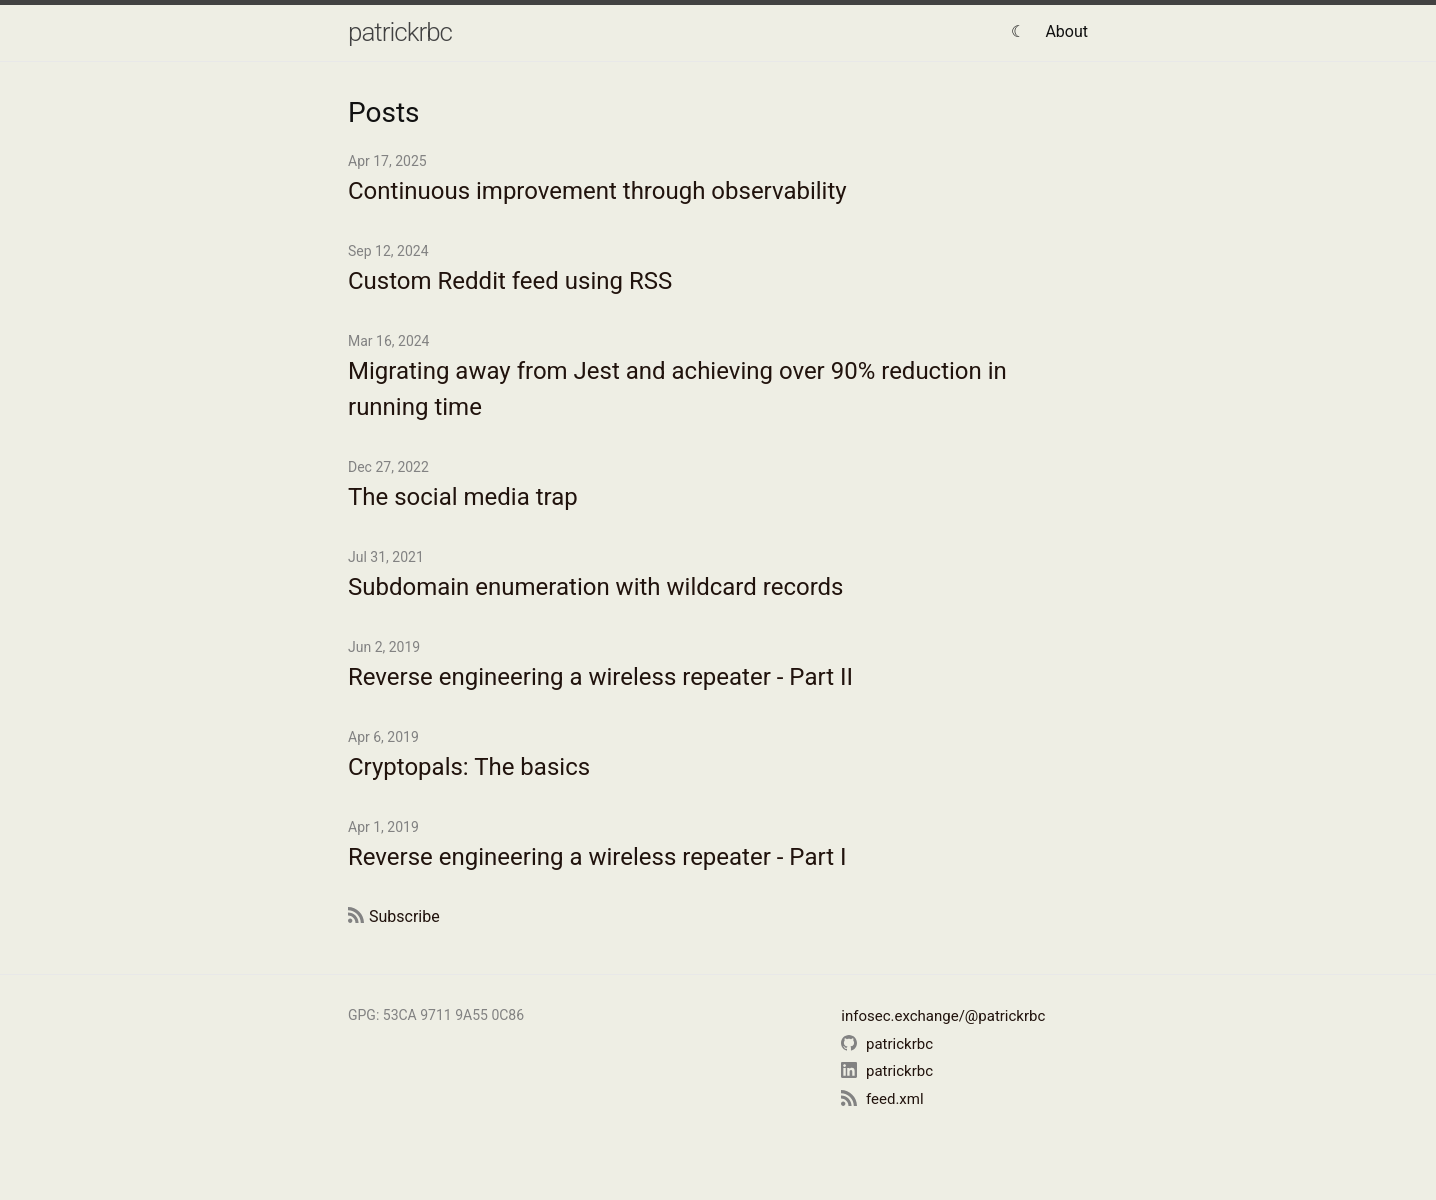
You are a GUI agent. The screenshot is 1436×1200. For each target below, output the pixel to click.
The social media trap (463, 497)
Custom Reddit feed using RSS (510, 281)
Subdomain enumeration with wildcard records (595, 587)
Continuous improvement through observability (597, 191)
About (1066, 31)
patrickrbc (400, 32)
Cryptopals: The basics (469, 767)
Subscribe (404, 916)
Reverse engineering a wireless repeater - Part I (597, 857)
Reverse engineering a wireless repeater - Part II (600, 677)
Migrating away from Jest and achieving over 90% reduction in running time (677, 389)
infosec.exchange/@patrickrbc (943, 1016)
